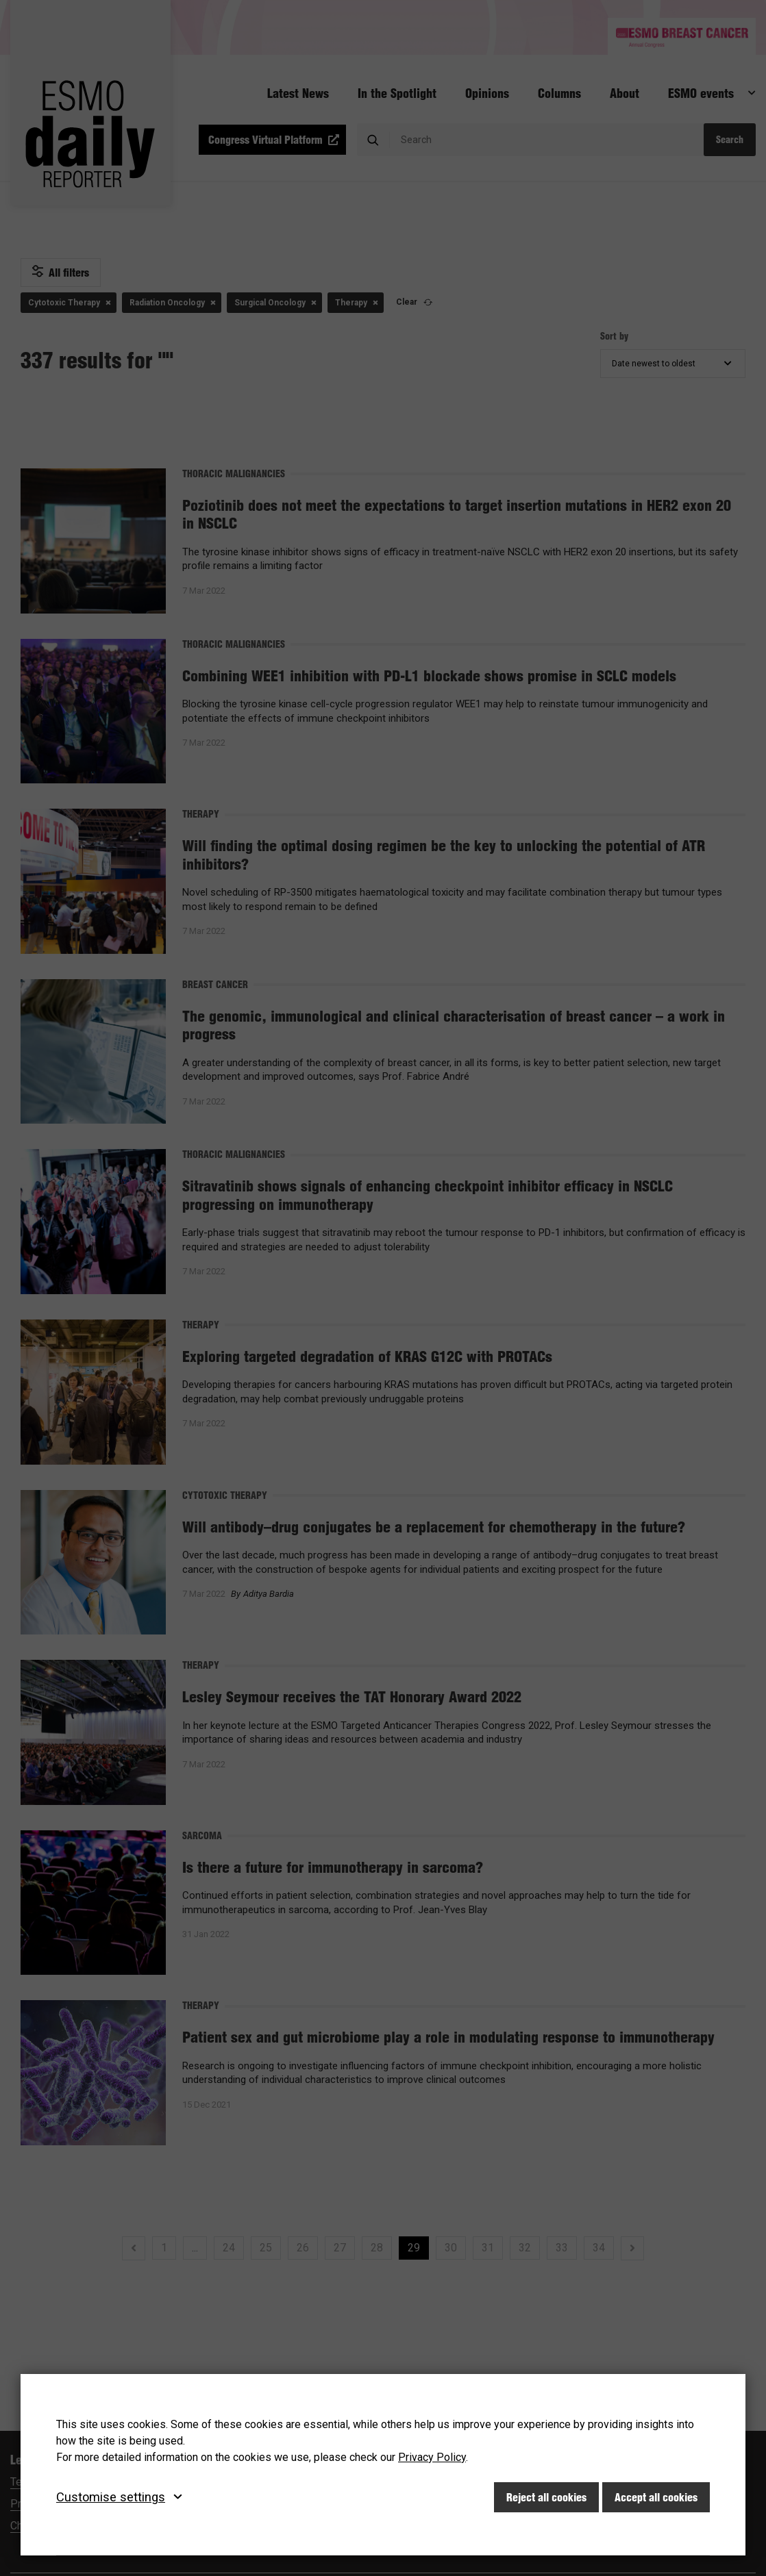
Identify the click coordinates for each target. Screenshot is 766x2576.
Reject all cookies (546, 2497)
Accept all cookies (656, 2497)
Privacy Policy (432, 2457)
